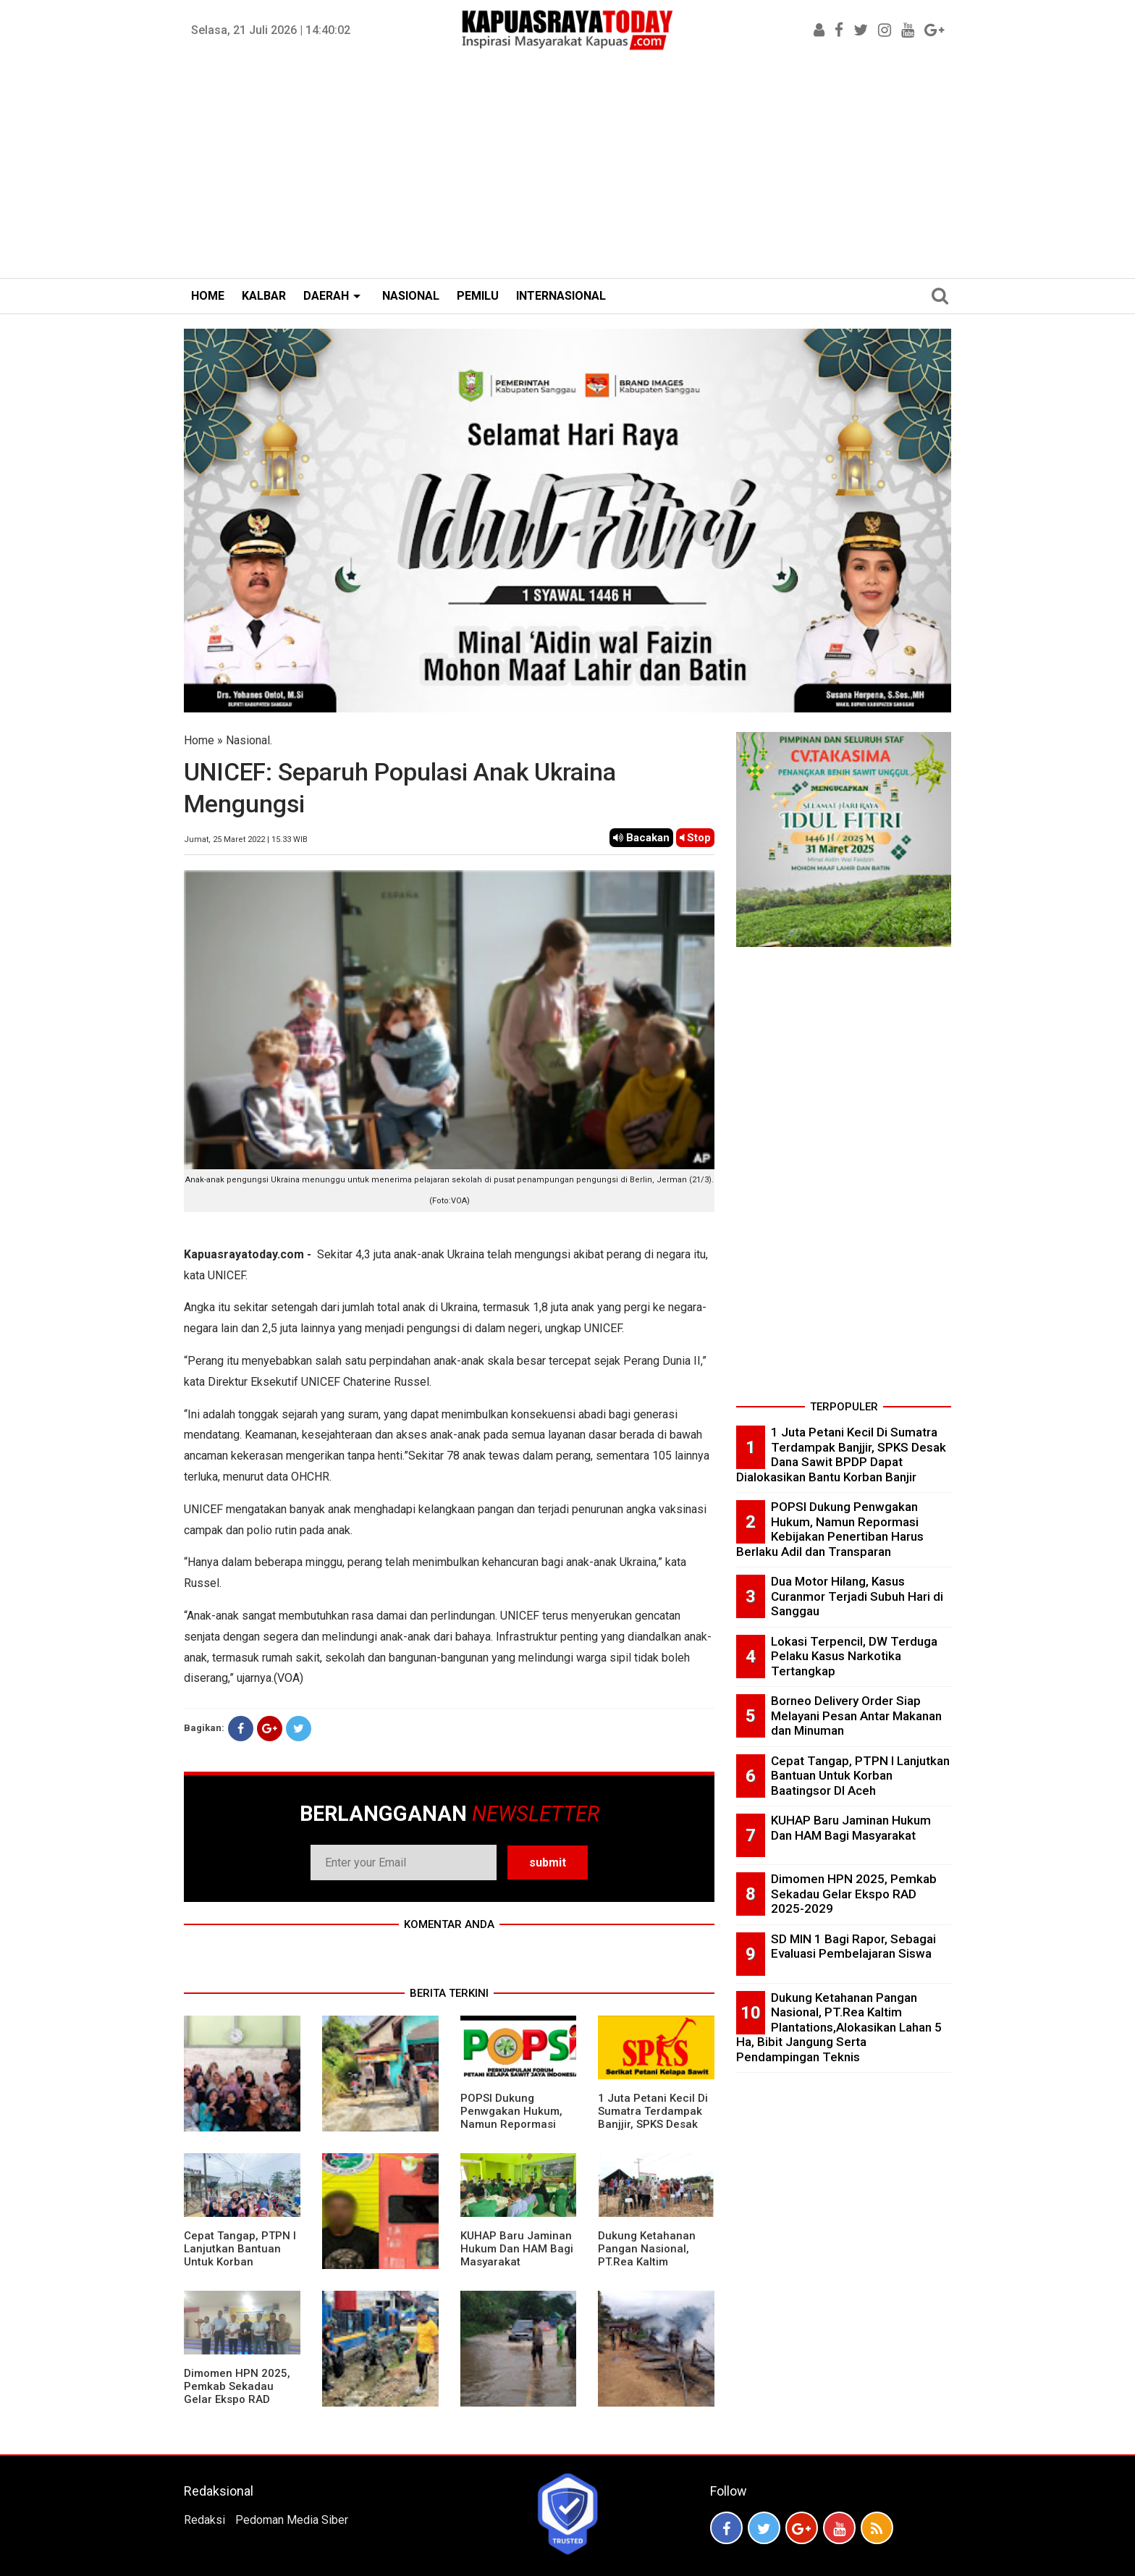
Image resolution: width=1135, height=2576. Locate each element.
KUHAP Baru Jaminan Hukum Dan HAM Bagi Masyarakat (516, 2248)
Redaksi (204, 2520)
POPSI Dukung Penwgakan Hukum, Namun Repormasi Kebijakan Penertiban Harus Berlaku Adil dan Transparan (515, 2131)
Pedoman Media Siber (291, 2520)
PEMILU (478, 296)
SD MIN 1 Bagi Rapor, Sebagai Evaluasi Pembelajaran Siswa (853, 1946)
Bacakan (641, 837)
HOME (207, 296)
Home (199, 740)
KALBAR (264, 296)
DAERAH (326, 296)
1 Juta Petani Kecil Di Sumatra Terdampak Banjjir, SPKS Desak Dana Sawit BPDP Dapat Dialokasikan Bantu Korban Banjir (653, 2131)
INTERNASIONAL (561, 296)
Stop (695, 837)
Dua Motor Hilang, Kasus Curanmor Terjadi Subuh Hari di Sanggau (857, 1596)
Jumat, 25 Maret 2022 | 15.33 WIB (246, 839)
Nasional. (249, 740)
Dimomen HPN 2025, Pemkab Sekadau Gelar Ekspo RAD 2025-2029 (237, 2393)
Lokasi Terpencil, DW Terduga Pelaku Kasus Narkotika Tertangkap (854, 1656)
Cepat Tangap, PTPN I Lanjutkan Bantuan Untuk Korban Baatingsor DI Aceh (240, 2255)
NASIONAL (410, 296)
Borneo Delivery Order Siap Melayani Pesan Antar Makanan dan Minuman (856, 1715)
